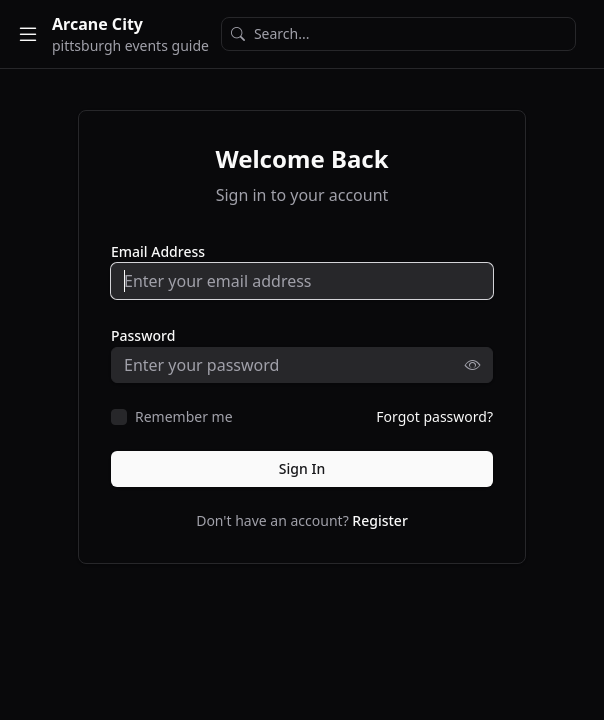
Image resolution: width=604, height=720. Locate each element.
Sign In (302, 468)
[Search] (398, 34)
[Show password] (479, 365)
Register (379, 520)
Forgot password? (434, 416)
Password (143, 335)
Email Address (158, 251)
